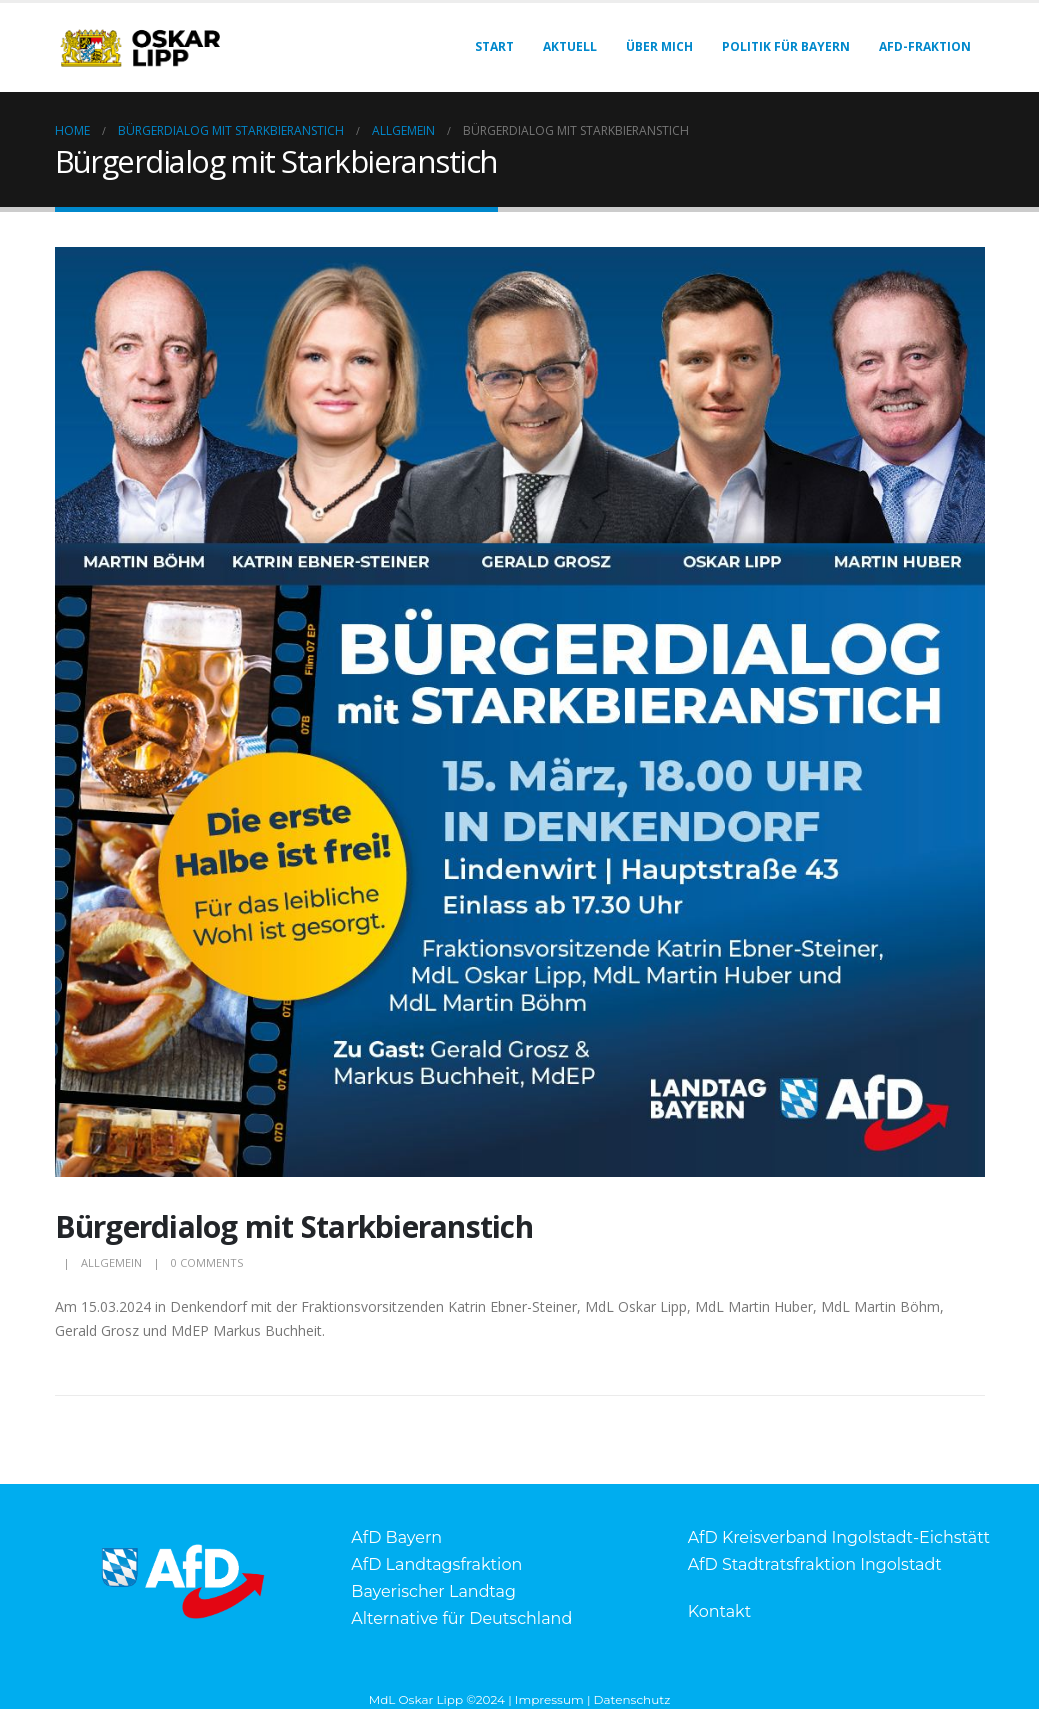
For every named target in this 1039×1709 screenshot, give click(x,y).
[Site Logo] (140, 47)
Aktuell (570, 46)
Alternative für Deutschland (461, 1618)
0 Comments (207, 1262)
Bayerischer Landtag (433, 1591)
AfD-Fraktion (925, 46)
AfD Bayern (396, 1537)
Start (494, 46)
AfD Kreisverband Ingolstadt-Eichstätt (839, 1537)
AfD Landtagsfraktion (436, 1564)
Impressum (549, 1699)
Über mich (659, 46)
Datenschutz (632, 1699)
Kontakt (720, 1611)
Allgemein (111, 1262)
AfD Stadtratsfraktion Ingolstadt (815, 1564)
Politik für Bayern (786, 46)
